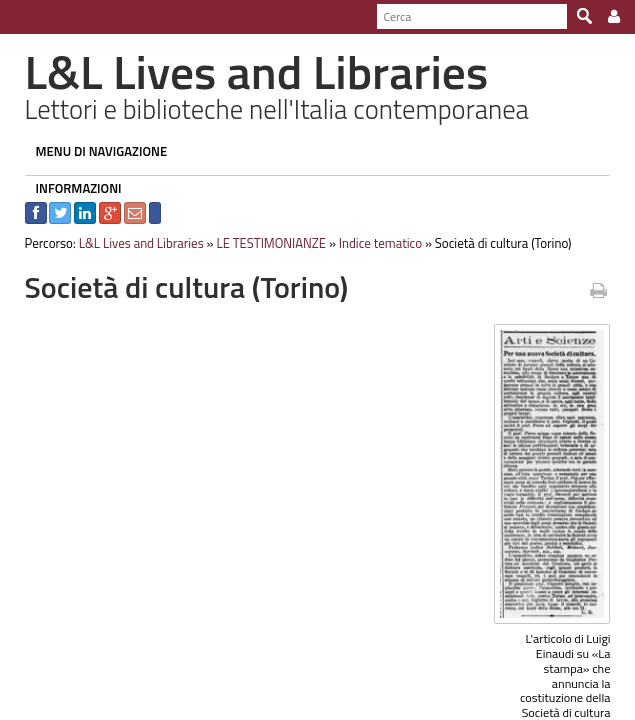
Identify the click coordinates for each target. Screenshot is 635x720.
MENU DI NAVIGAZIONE (92, 151)
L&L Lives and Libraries (131, 243)
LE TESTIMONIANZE (262, 243)
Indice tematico (370, 243)
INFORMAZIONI (69, 188)
